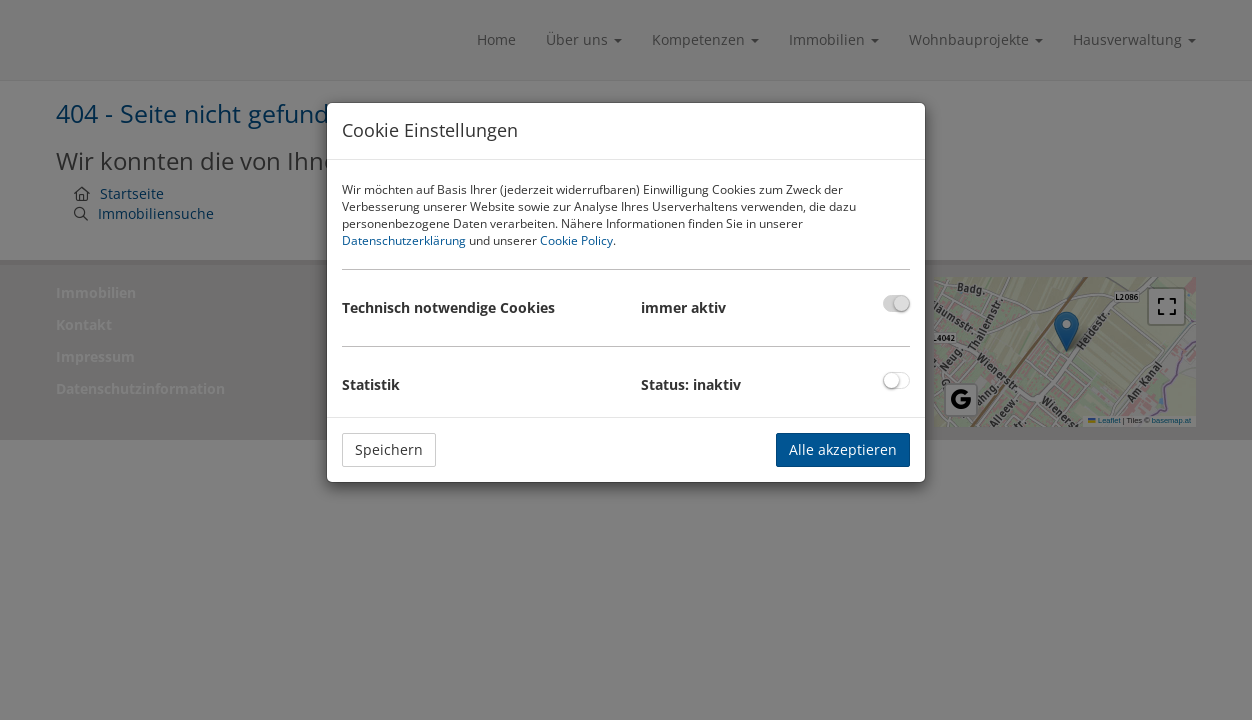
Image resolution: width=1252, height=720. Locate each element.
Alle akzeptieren (843, 449)
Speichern (389, 449)
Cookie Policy (576, 240)
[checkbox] (896, 303)
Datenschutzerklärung (404, 240)
